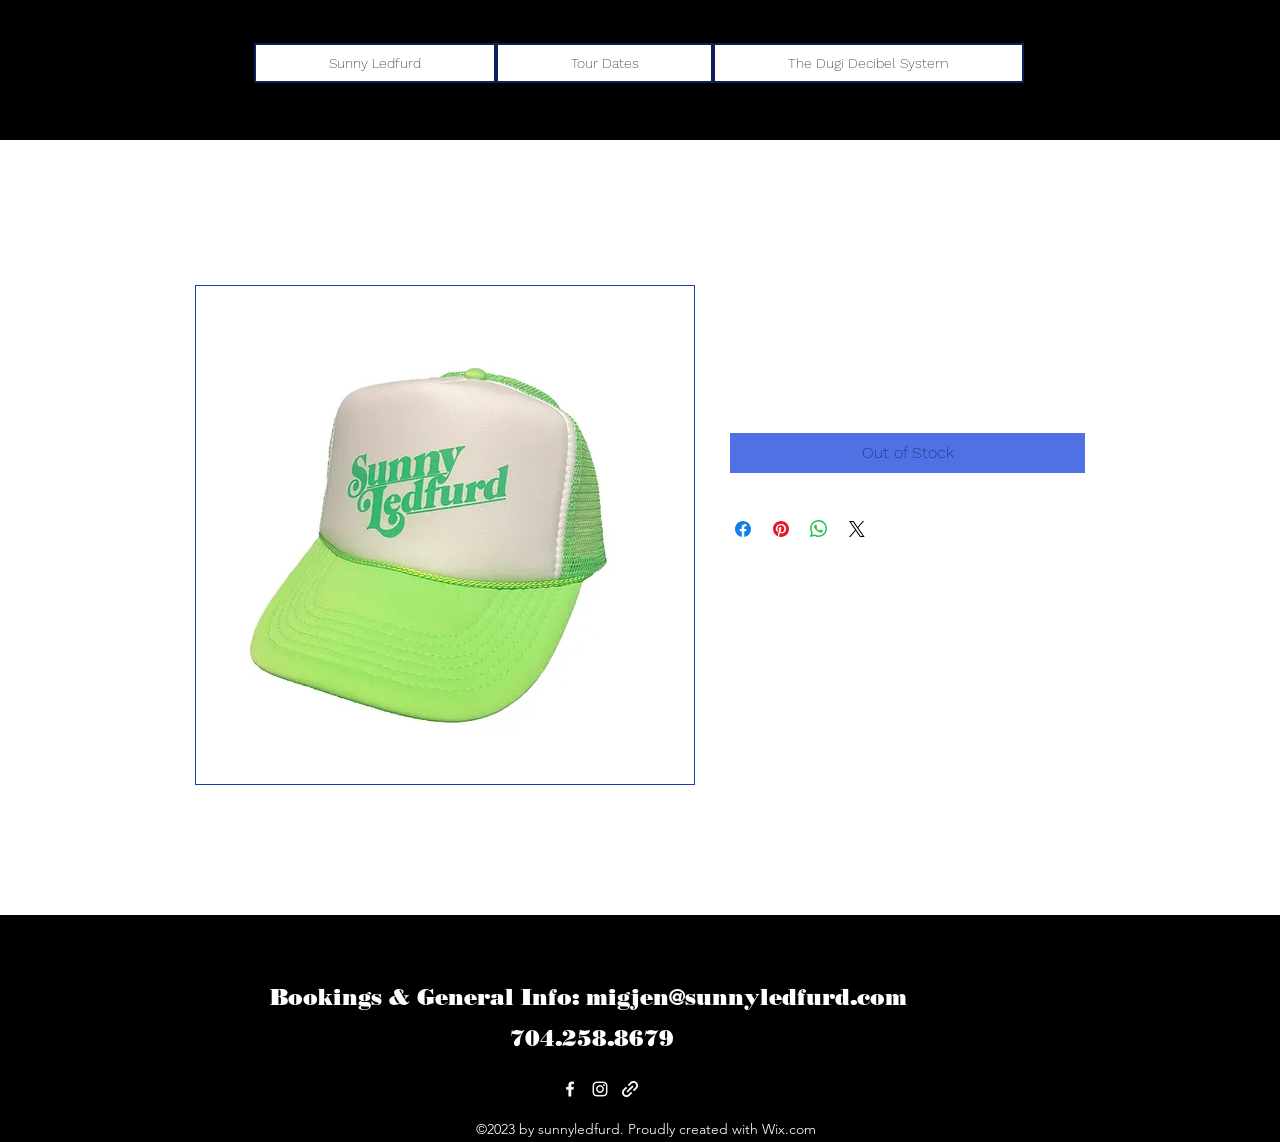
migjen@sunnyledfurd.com (746, 997)
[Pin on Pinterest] (781, 529)
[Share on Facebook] (743, 529)
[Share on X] (857, 529)
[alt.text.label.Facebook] (570, 1089)
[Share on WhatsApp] (819, 529)
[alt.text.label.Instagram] (600, 1089)
